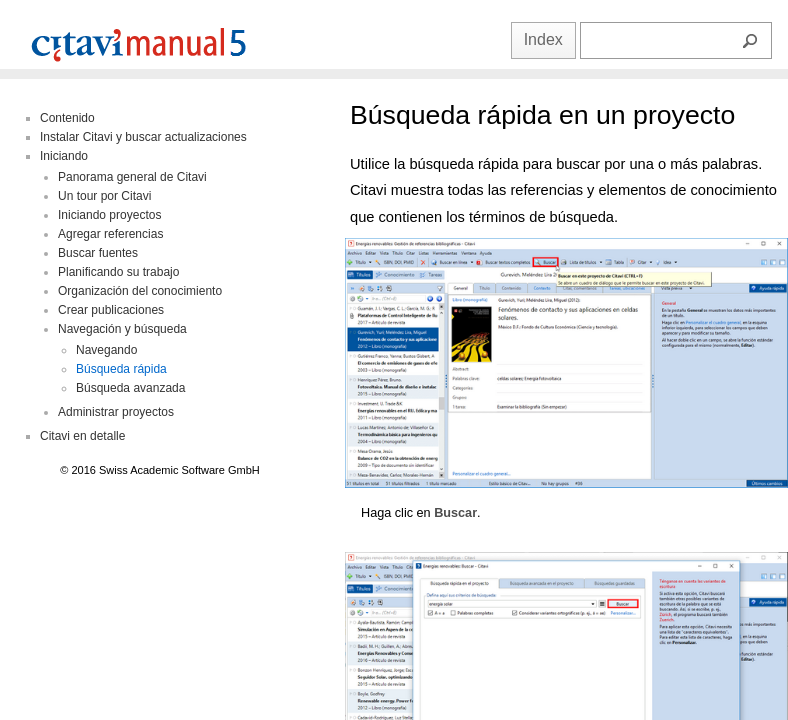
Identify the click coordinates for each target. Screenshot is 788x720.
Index (543, 39)
